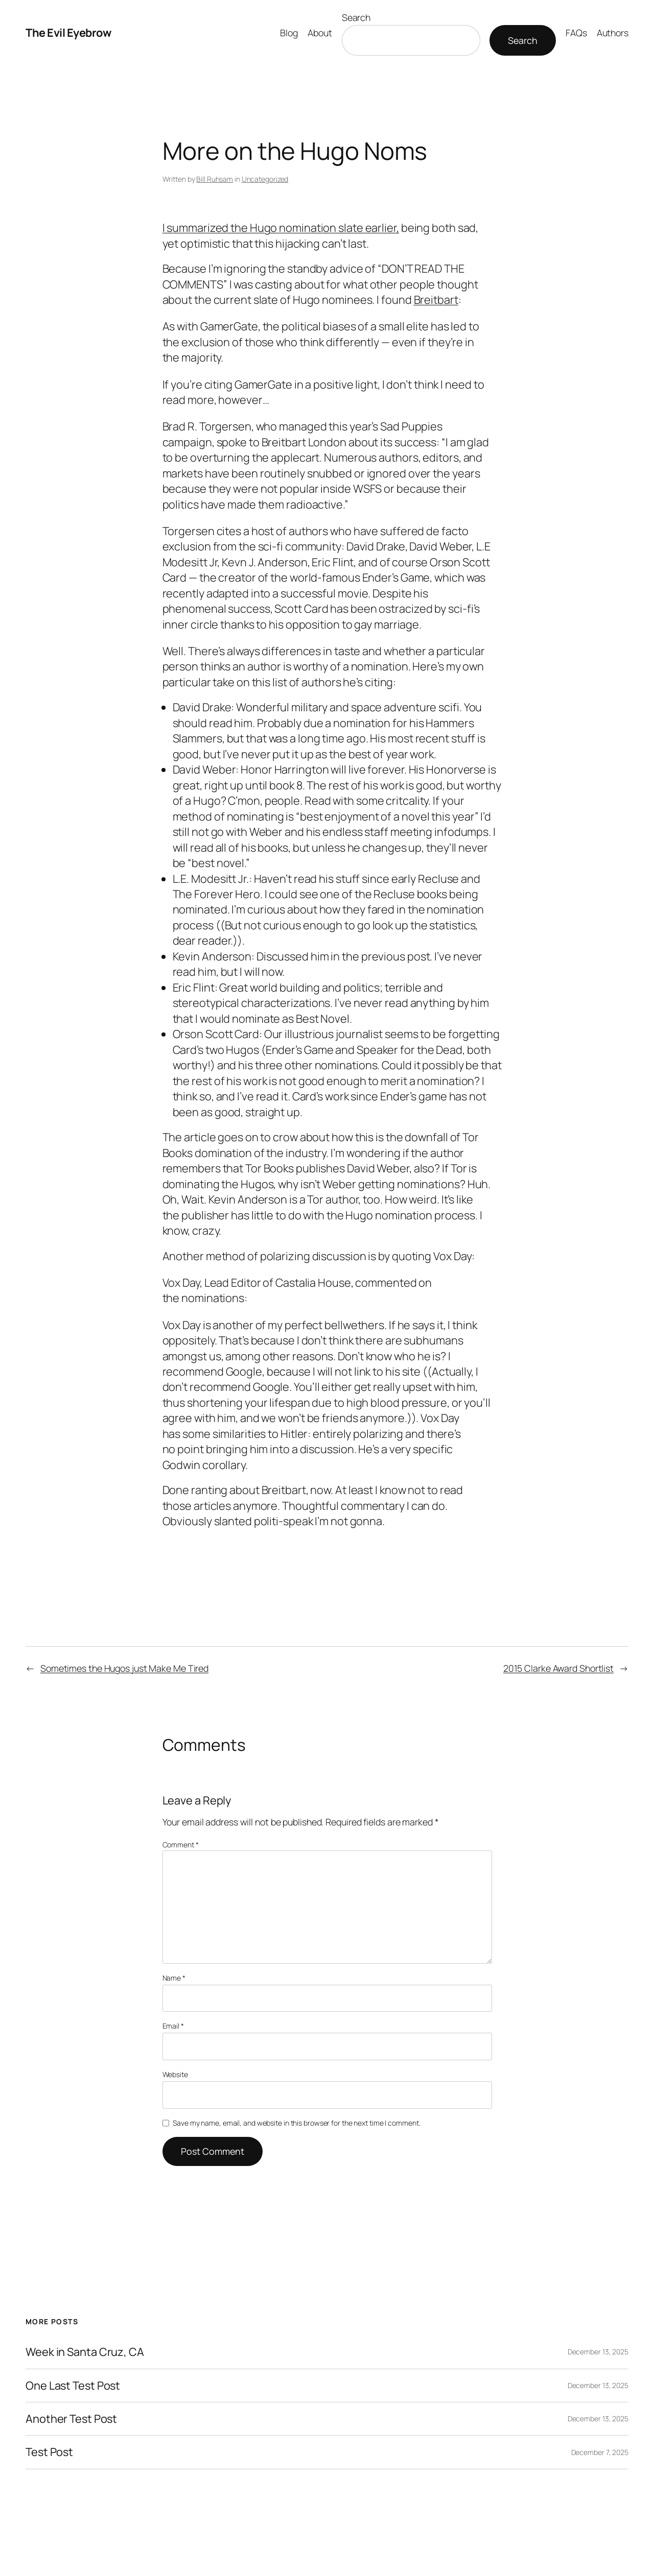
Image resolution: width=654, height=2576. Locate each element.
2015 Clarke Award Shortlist (558, 1668)
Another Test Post (71, 2419)
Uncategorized (265, 179)
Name (173, 1978)
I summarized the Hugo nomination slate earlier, (280, 227)
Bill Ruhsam (214, 179)
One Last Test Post (73, 2385)
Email (173, 2026)
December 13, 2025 (598, 2351)
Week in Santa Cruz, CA (85, 2352)
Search (356, 17)
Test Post (49, 2452)
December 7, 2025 (599, 2452)
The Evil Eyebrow (68, 32)
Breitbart (436, 299)
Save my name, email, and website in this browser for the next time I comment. (296, 2123)
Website (175, 2074)
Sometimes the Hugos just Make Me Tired (124, 1668)
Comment (180, 1844)
